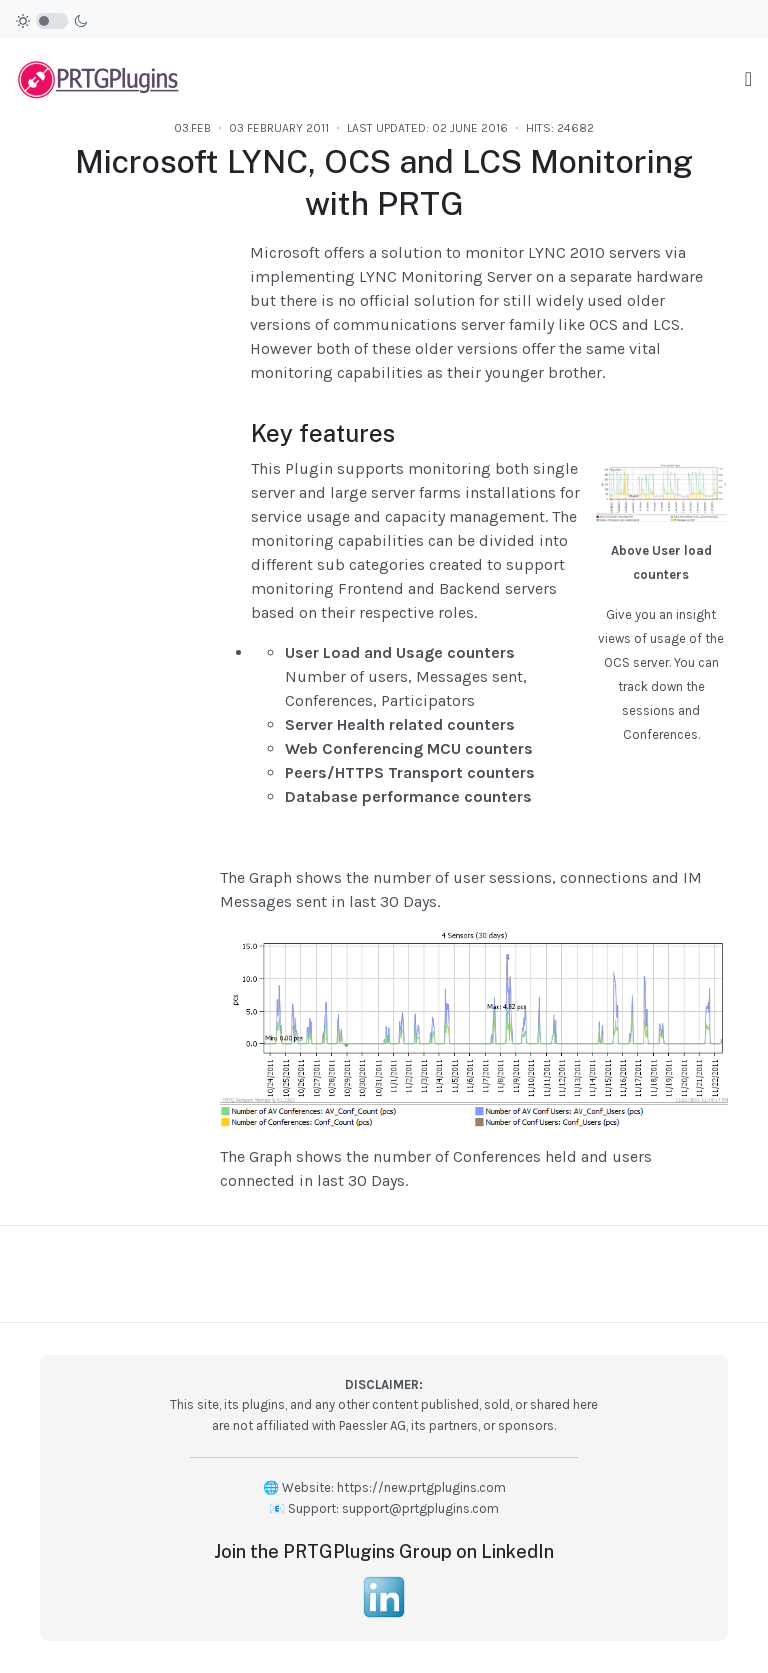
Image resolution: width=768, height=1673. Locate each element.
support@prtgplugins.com (420, 1508)
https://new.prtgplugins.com (421, 1487)
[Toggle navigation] (748, 79)
